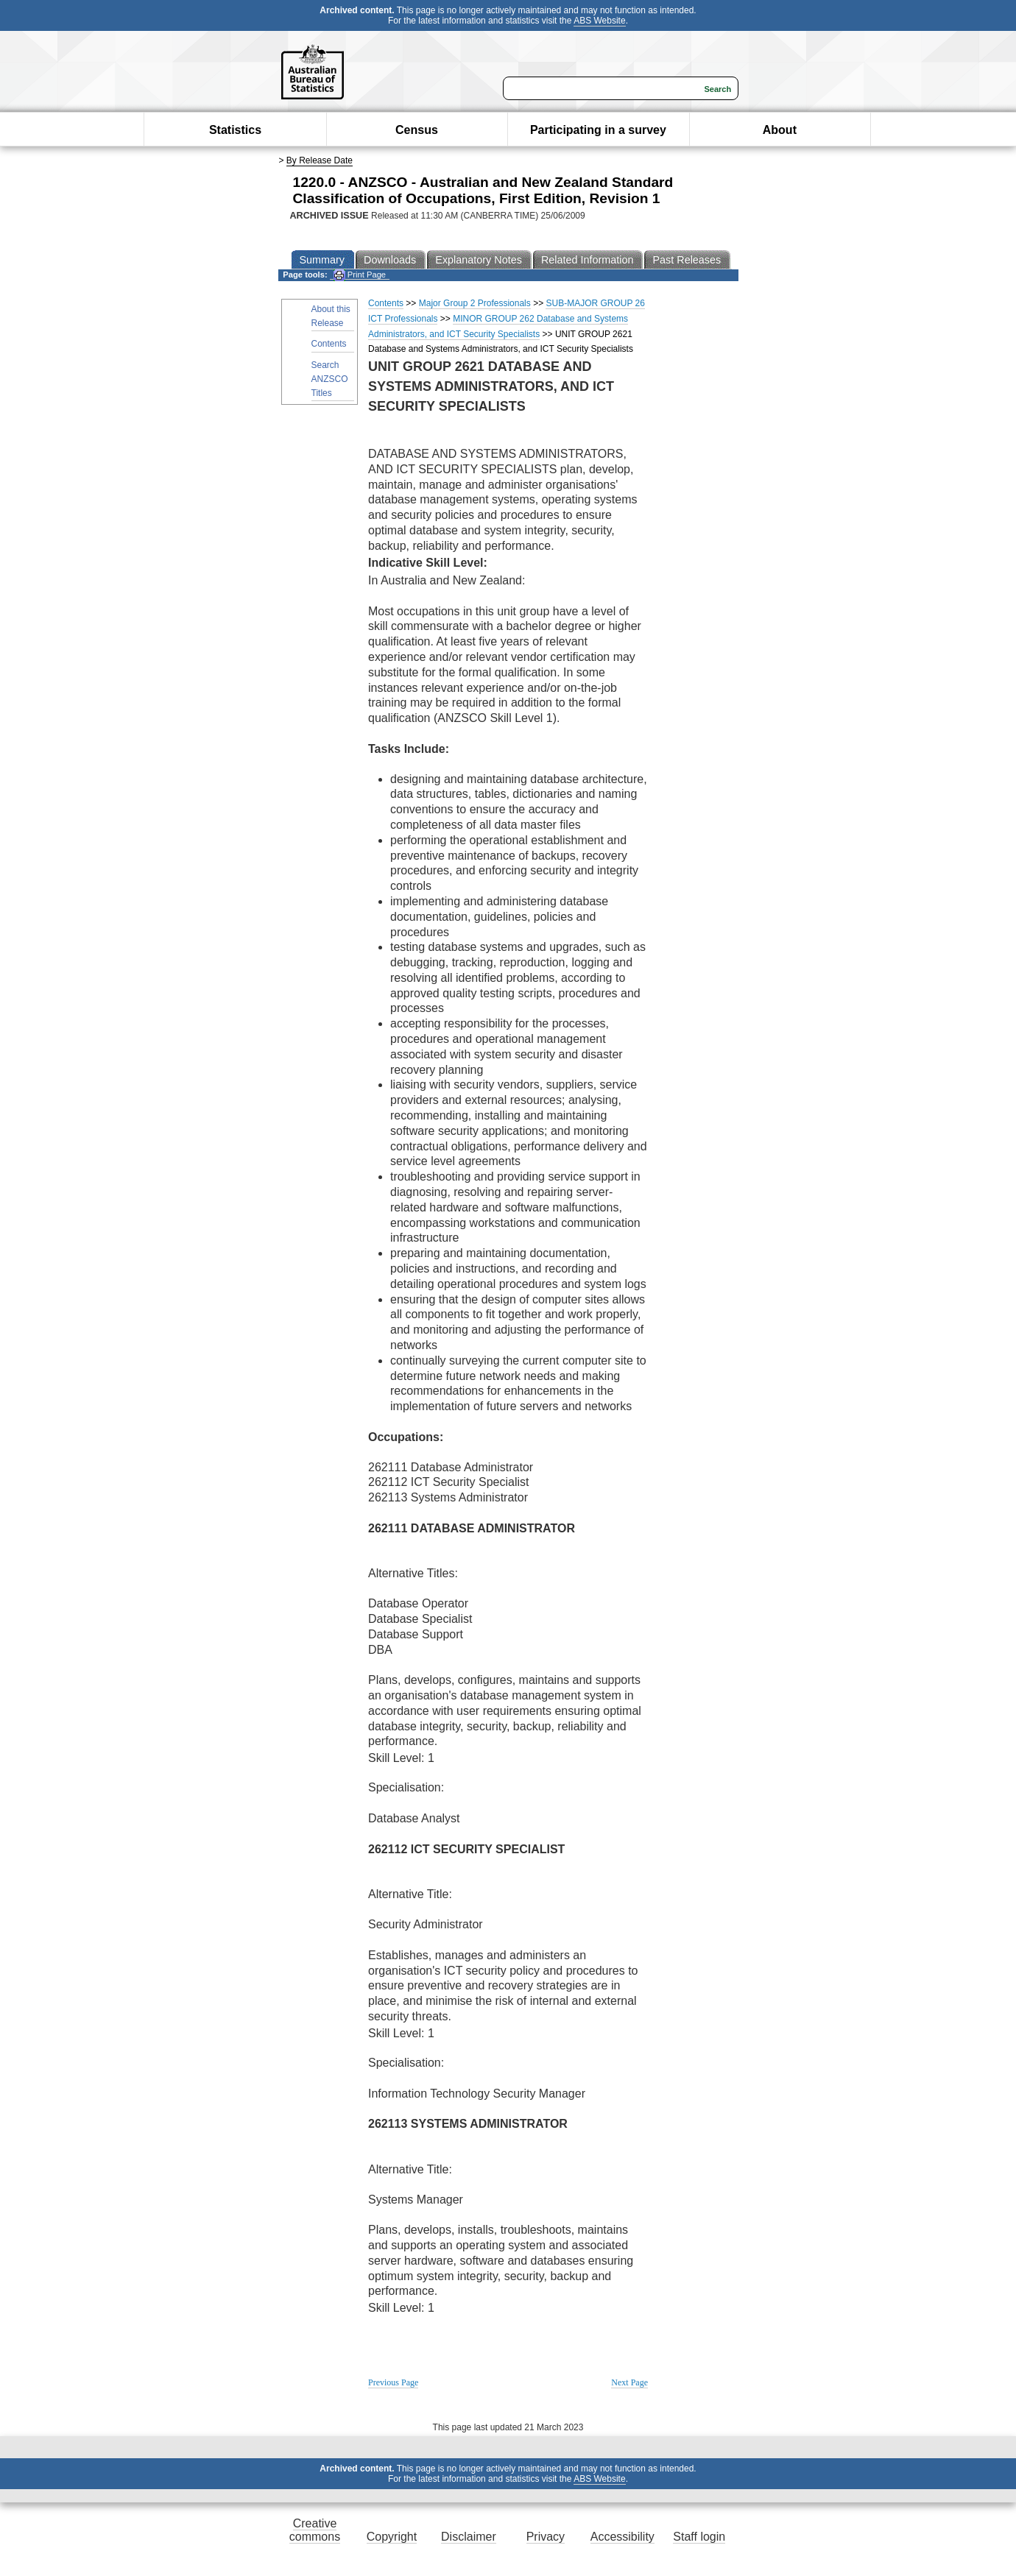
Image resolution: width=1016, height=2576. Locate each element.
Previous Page (393, 2382)
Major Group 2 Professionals (475, 303)
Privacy (545, 2536)
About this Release (330, 316)
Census (416, 130)
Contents (329, 344)
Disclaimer (468, 2536)
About (780, 130)
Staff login (699, 2536)
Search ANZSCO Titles (329, 379)
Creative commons (314, 2530)
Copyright (392, 2536)
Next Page (629, 2382)
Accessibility (622, 2536)
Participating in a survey (598, 130)
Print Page (360, 275)
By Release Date (319, 160)
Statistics (235, 130)
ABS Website (599, 20)
